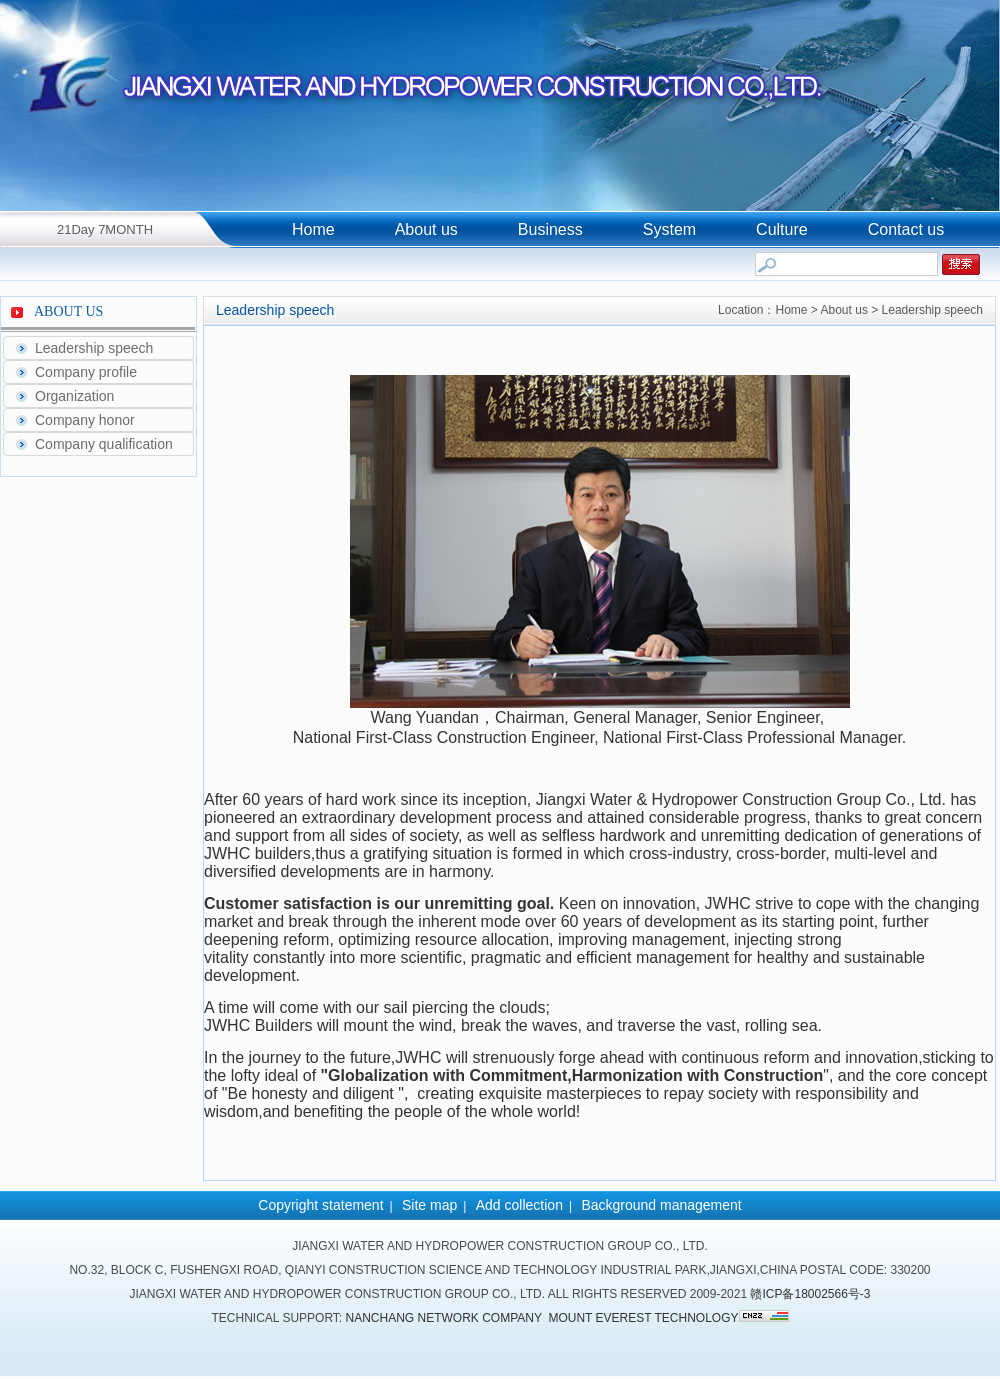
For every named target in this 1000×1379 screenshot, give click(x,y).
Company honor (85, 420)
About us (426, 229)
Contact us (906, 229)
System (669, 229)
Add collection (519, 1205)
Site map (429, 1205)
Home (313, 229)
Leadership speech (94, 348)
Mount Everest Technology (643, 1318)
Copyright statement (320, 1205)
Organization (74, 396)
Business (550, 229)
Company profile (86, 372)
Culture (782, 229)
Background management (661, 1205)
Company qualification (104, 444)
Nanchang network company (444, 1318)
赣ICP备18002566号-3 (810, 1294)
